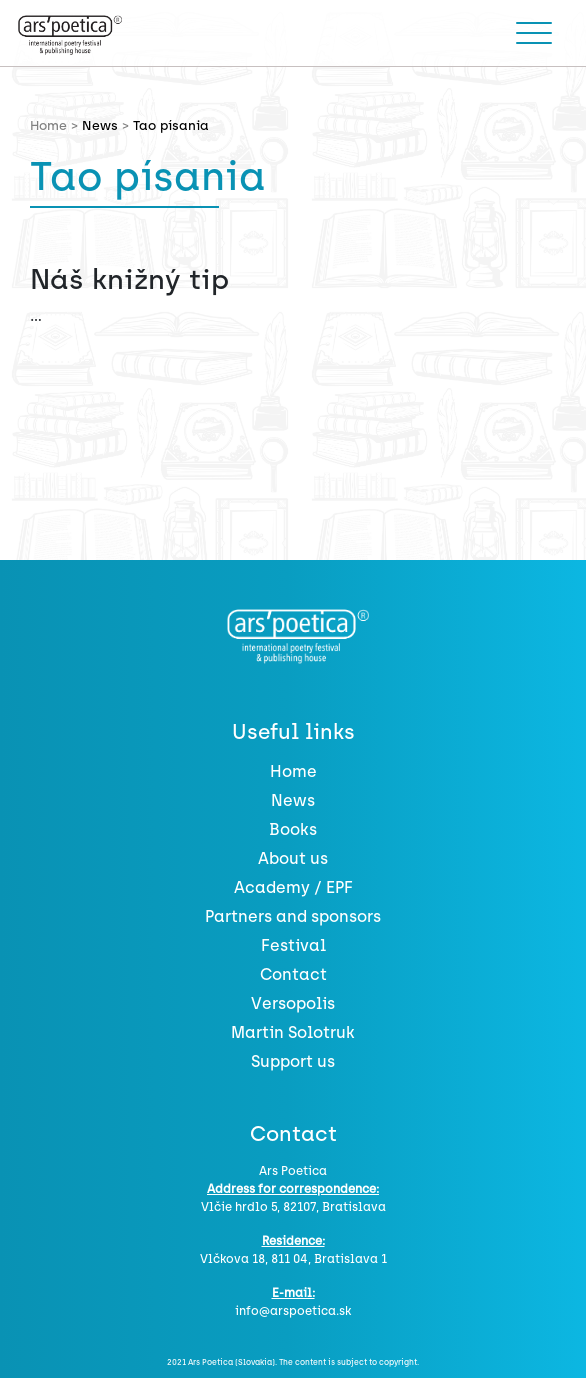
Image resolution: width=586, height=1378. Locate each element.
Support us (293, 1061)
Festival (293, 945)
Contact (293, 974)
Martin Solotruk (293, 1032)
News (100, 125)
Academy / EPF (293, 887)
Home (293, 771)
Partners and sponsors (293, 916)
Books (293, 829)
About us (293, 858)
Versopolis (293, 1003)
